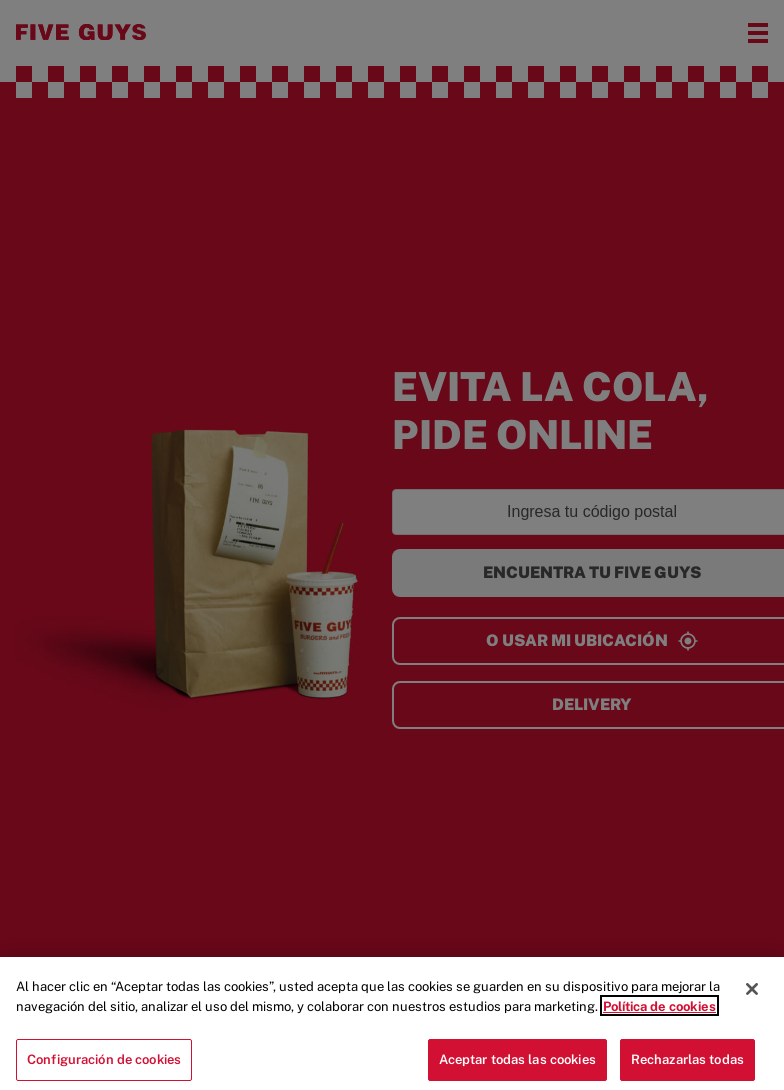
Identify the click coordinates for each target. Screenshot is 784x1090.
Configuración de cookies (104, 1067)
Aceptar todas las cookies (517, 1067)
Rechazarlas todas (687, 1067)
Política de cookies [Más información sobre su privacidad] (659, 1013)
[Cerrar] (752, 997)
